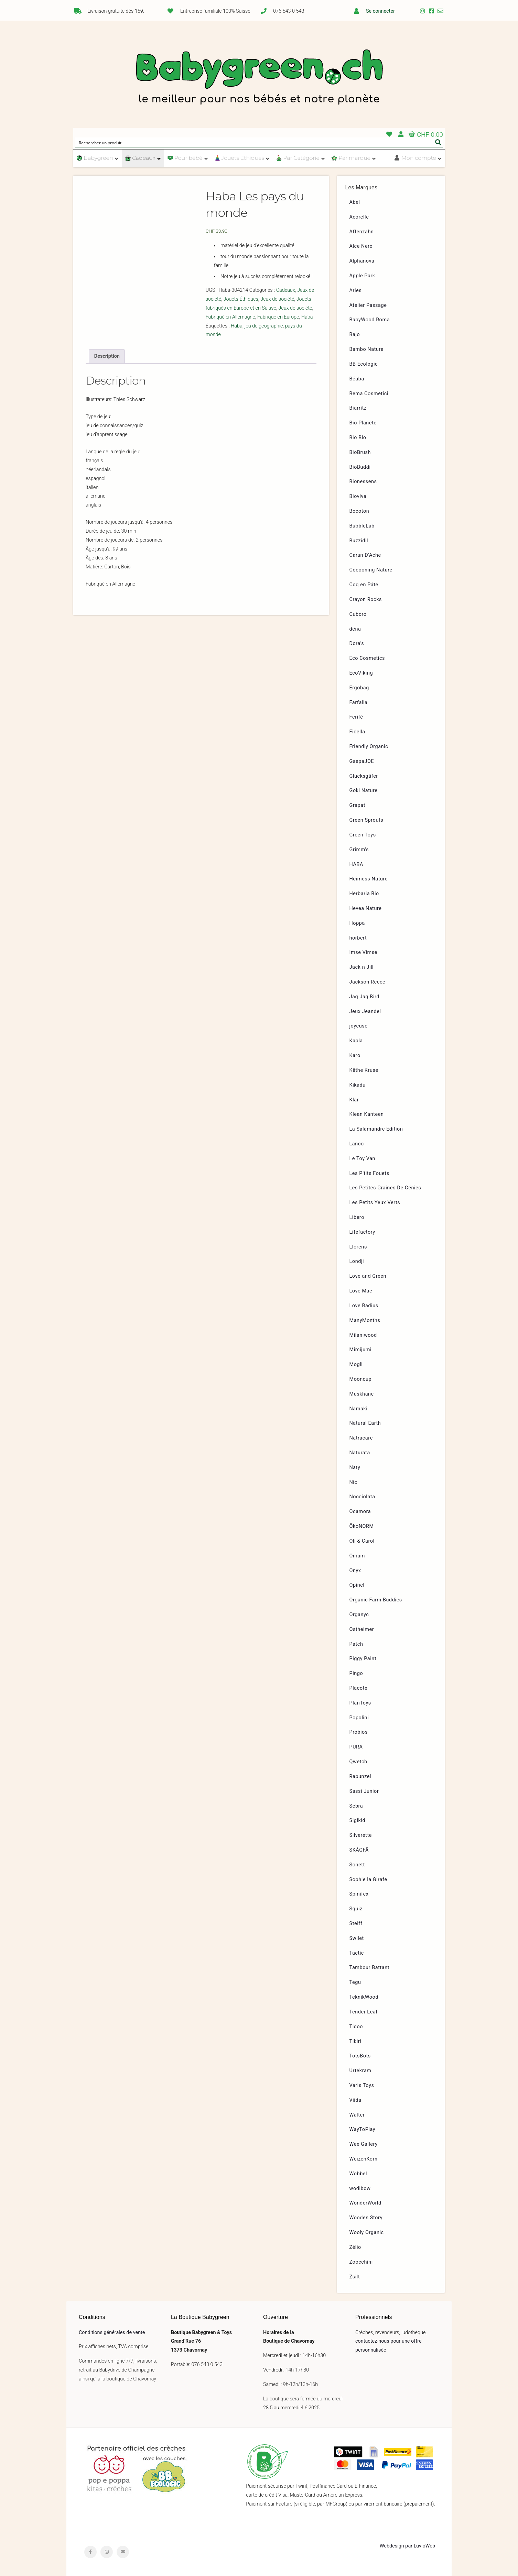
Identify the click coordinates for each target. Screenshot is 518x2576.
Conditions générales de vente (112, 2332)
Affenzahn (361, 232)
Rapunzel (360, 1776)
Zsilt (354, 2277)
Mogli (356, 1364)
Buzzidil (358, 541)
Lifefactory (362, 1232)
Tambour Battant (369, 1967)
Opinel (357, 1585)
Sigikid (357, 1820)
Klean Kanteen (366, 1114)
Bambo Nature (366, 349)
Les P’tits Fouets (369, 1173)
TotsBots (360, 2056)
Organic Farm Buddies (375, 1600)
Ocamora (360, 1511)
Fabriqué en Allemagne (230, 317)
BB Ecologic (363, 364)
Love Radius (363, 1306)
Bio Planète (363, 423)
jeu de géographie (264, 326)
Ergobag (359, 688)
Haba (307, 317)
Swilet (356, 1938)
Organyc (359, 1615)
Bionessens (363, 482)
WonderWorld (365, 2203)
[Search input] (254, 142)
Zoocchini (361, 2262)
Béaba (356, 379)
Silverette (360, 1835)
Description (107, 356)
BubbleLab (362, 526)
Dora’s (356, 643)
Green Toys (362, 835)
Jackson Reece (367, 982)
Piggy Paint (363, 1659)
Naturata (359, 1453)
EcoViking (361, 673)
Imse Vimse (363, 952)
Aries (355, 290)
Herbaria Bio (364, 894)
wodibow (360, 2188)
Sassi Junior (364, 1791)
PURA (356, 1747)
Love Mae (361, 1291)
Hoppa (357, 923)
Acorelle (359, 217)
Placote (358, 1688)
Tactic (356, 1953)
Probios (358, 1732)
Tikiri (355, 2041)
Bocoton (359, 511)
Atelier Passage (368, 305)
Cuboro (358, 614)
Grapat (357, 805)
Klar (354, 1100)
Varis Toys (361, 2085)
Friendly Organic (368, 747)
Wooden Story (366, 2218)
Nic (353, 1482)
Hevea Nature (365, 908)
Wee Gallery (363, 2144)
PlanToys (360, 1703)
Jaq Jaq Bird (364, 997)
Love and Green (368, 1276)
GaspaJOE (361, 761)
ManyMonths (364, 1320)
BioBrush (360, 452)
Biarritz (358, 408)
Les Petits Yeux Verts (374, 1203)
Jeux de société (277, 299)
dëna (355, 629)
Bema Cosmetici (369, 394)
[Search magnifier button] (438, 142)
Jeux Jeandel (365, 1011)
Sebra (356, 1806)
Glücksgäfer (363, 776)
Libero (357, 1217)
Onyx (355, 1571)
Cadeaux (285, 290)
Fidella (357, 732)
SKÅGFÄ (359, 1850)
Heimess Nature (368, 879)
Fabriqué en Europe (278, 317)
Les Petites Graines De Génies (385, 1188)
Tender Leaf (363, 2012)
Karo (354, 1055)
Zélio (355, 2247)
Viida (355, 2100)
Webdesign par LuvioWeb (407, 2546)
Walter (357, 2115)
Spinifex (359, 1894)
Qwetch (358, 1762)
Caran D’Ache (365, 555)
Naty (354, 1467)
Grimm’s (359, 850)
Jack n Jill (361, 967)
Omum (357, 1556)
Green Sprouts (366, 820)
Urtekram (360, 2071)
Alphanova (362, 261)
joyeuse (358, 1026)
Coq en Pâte (363, 585)
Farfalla (358, 703)
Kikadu (357, 1085)
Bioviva (358, 496)
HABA (356, 864)
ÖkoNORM (361, 1526)
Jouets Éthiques (240, 299)
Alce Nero (361, 246)
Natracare (361, 1438)
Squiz (356, 1909)
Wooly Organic (366, 2232)
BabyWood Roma (369, 320)
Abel (354, 202)
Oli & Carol (362, 1541)
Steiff (356, 1924)
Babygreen (259, 78)
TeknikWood (364, 1997)
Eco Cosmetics (367, 658)
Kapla (356, 1041)
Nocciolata (362, 1497)
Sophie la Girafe (368, 1880)
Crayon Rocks (365, 599)
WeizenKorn (363, 2159)
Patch (356, 1644)
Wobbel (358, 2174)
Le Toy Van (362, 1159)
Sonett (357, 1865)
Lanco (356, 1144)
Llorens (358, 1247)
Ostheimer (361, 1629)
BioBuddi (360, 467)
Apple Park (362, 276)
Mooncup (360, 1379)
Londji (356, 1261)
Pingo (356, 1673)
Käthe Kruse (363, 1070)
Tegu (355, 1982)
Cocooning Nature (370, 570)
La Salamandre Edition (376, 1129)
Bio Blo (357, 438)
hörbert (358, 938)
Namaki (358, 1409)
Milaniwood (363, 1335)
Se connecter (380, 11)
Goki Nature (363, 790)
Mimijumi (360, 1350)
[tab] (107, 356)
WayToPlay (362, 2129)
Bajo (354, 334)
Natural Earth (365, 1423)
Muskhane (361, 1394)
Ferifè (356, 717)
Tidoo (356, 2027)
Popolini (359, 1718)
